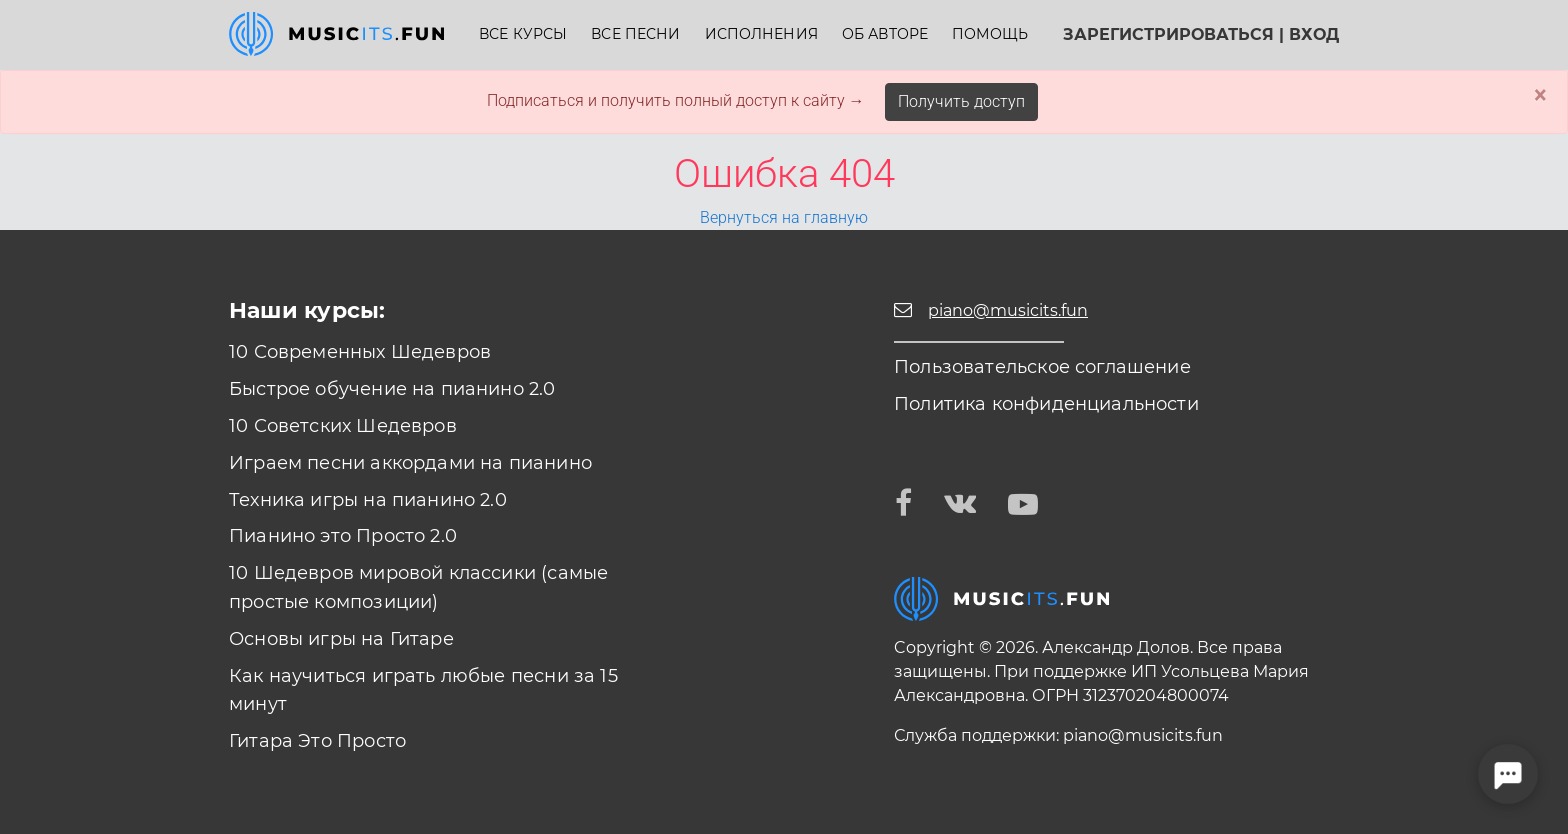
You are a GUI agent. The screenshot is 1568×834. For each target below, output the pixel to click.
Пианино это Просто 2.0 (343, 536)
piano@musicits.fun (1143, 735)
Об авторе (885, 34)
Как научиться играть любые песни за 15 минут (423, 690)
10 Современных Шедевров (360, 352)
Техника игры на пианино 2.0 (368, 500)
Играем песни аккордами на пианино (410, 463)
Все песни (635, 34)
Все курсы (523, 34)
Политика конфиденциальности (1046, 404)
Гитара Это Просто (317, 741)
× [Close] (1540, 95)
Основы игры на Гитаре (341, 639)
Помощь (990, 34)
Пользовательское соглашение (1042, 367)
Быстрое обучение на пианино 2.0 (392, 389)
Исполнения (761, 34)
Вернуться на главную (784, 217)
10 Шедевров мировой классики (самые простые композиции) (418, 587)
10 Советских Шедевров (343, 426)
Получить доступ (961, 101)
